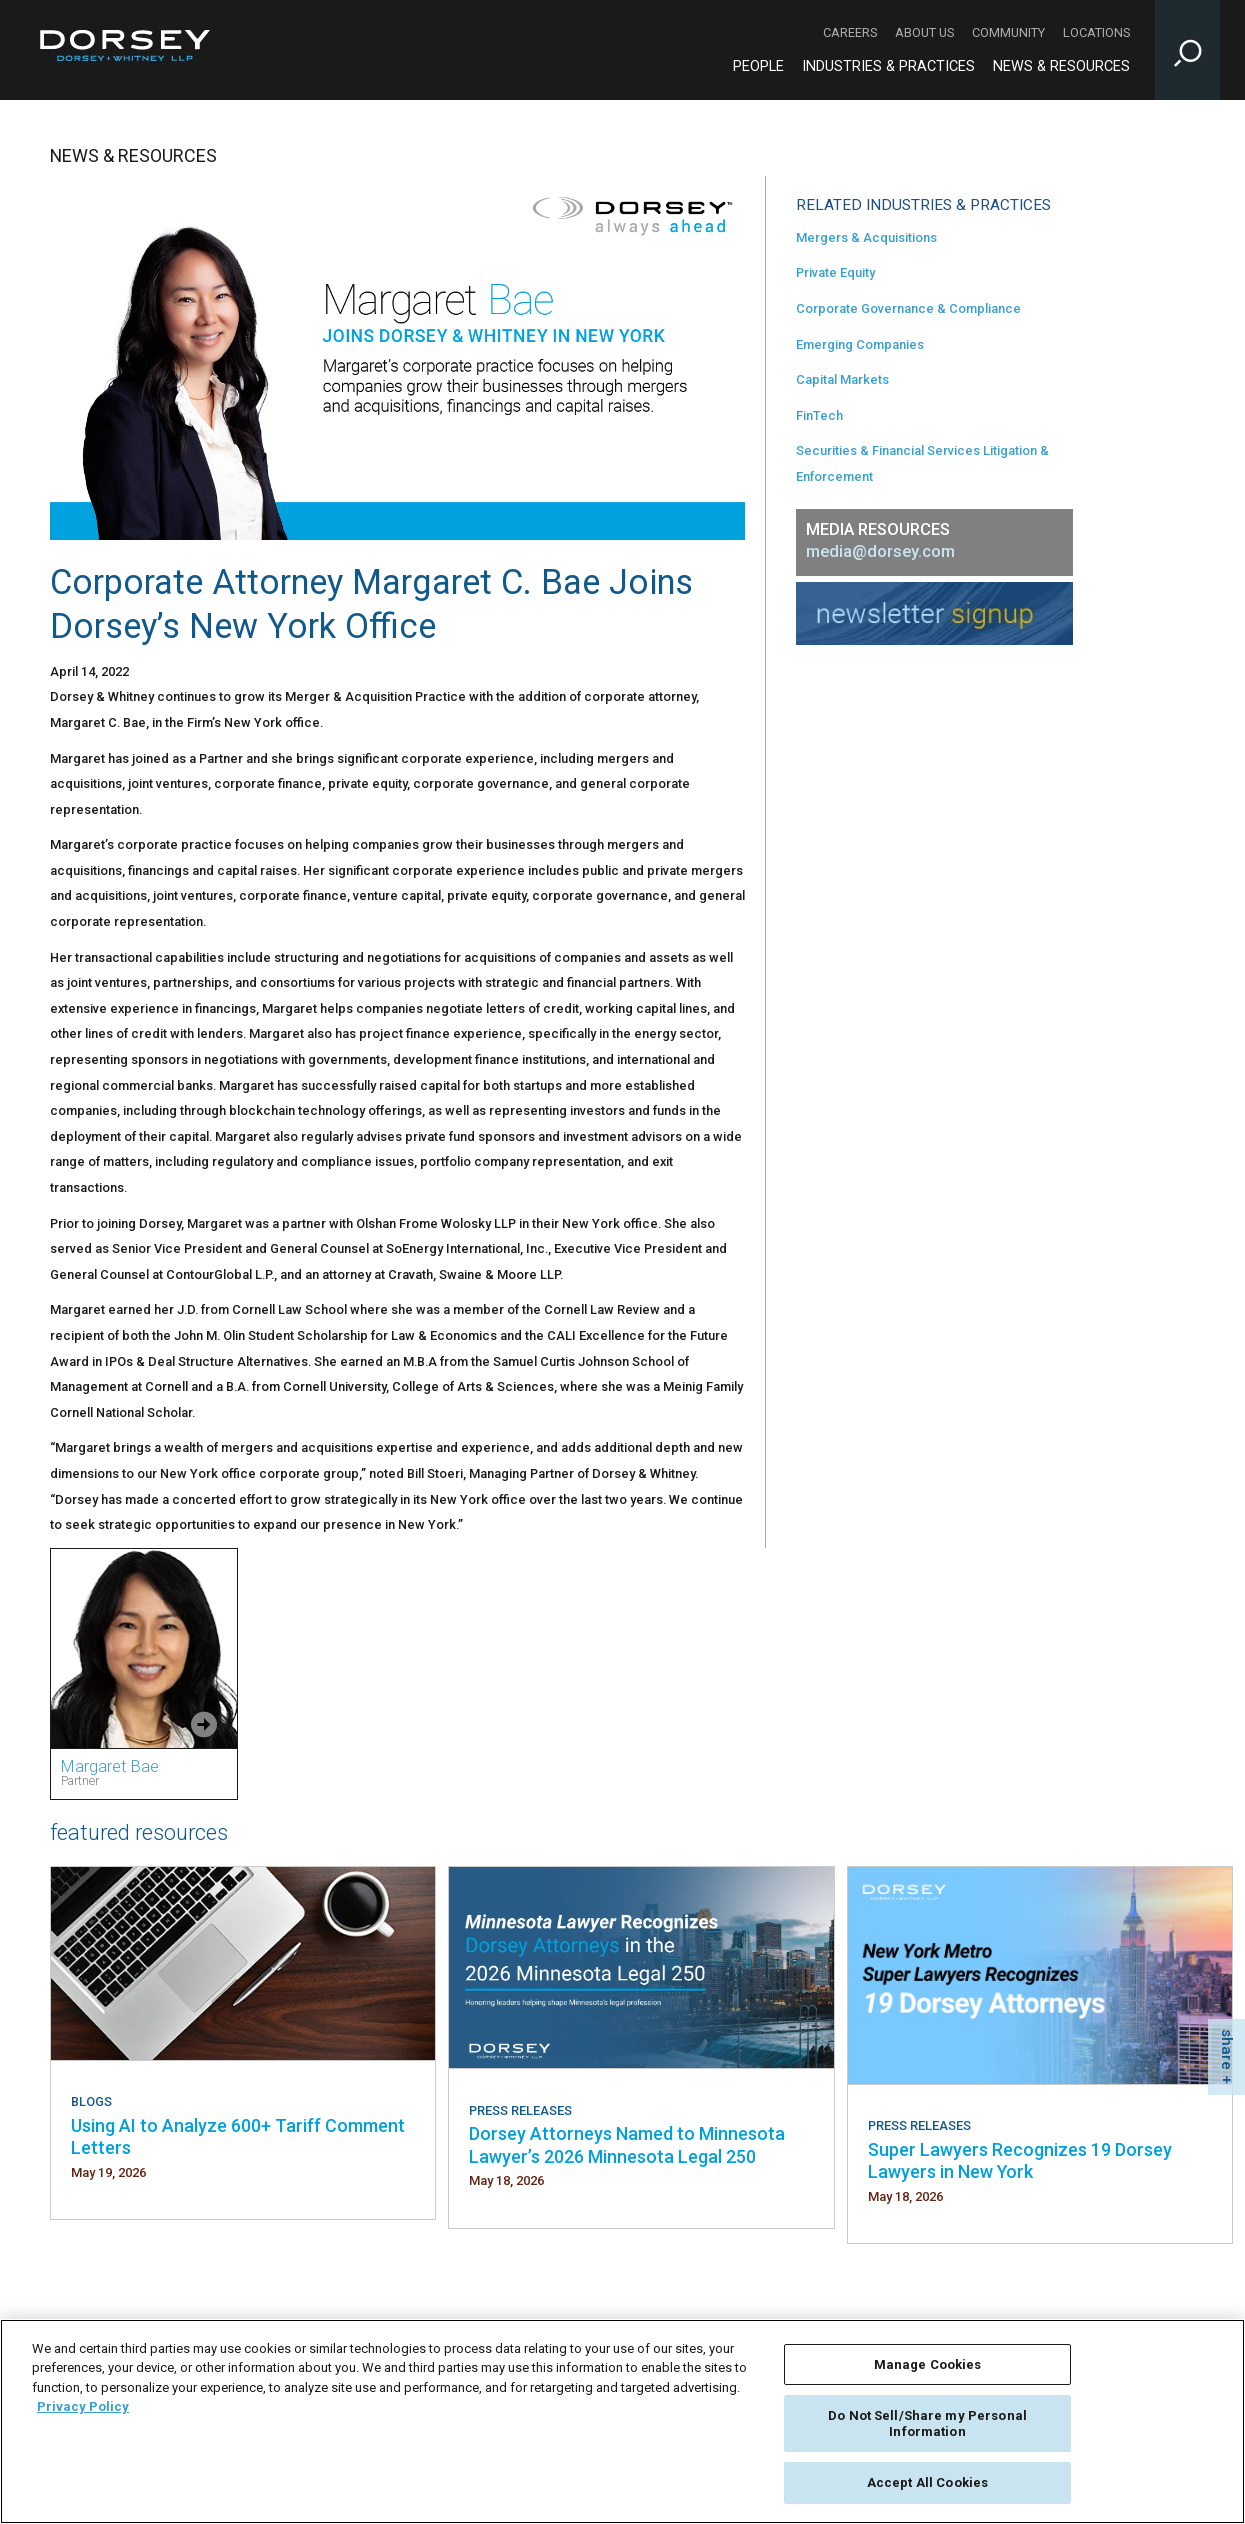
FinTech (819, 415)
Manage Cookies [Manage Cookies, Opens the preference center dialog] (928, 2364)
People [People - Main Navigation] (758, 66)
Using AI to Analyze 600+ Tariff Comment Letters (238, 2136)
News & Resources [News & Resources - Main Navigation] (1061, 66)
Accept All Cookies (927, 2482)
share (1227, 2049)
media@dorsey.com (880, 551)
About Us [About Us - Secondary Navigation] (924, 32)
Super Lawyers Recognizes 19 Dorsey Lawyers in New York (1020, 2160)
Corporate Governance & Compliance (908, 308)
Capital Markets (842, 379)
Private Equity (835, 272)
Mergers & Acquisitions (866, 237)
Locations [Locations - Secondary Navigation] (1096, 32)
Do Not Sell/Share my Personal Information (927, 2423)
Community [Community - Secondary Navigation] (1008, 32)
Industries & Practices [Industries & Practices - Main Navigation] (888, 66)
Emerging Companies (860, 344)
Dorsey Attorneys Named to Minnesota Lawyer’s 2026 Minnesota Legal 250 (627, 2144)
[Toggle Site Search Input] (1187, 50)
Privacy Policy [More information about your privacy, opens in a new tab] (83, 2406)
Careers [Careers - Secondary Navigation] (850, 32)
